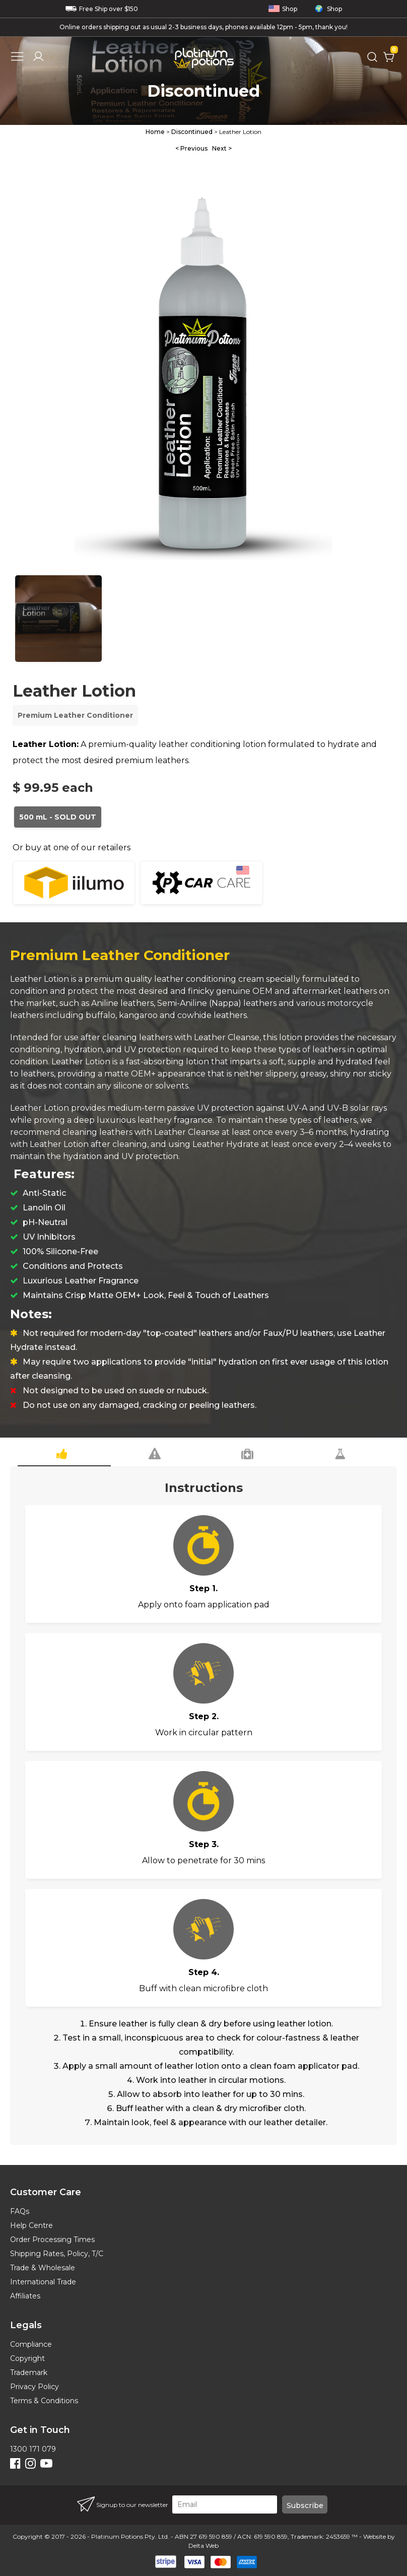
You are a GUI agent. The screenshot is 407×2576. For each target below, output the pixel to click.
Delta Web (203, 2545)
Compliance (31, 2344)
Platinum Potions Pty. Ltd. (130, 2536)
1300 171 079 (33, 2449)
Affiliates (25, 2295)
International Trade (43, 2281)
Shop (282, 9)
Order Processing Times (52, 2239)
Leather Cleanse (226, 1037)
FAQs (19, 2211)
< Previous (191, 148)
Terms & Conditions (44, 2400)
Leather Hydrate (225, 1144)
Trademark (28, 2372)
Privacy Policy (34, 2386)
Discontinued (192, 131)
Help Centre (31, 2225)
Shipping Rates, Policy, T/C (56, 2253)
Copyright (27, 2358)
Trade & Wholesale (42, 2267)
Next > (222, 148)
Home (155, 131)
